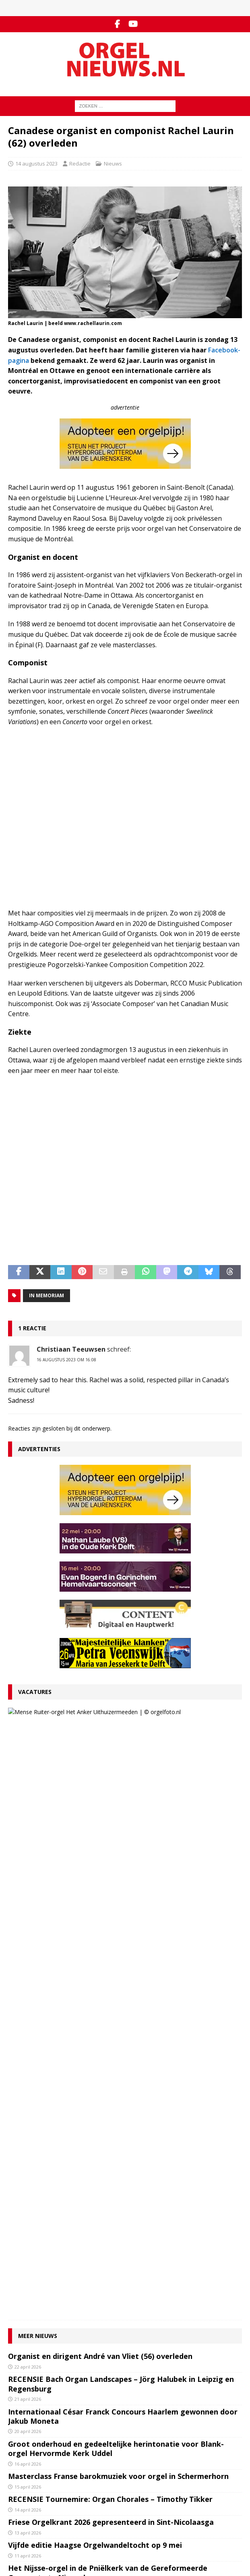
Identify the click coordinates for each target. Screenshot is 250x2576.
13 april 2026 (27, 1956)
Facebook (20, 2456)
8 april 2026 (26, 2012)
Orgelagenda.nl (27, 2508)
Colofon (17, 2421)
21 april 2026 (27, 1823)
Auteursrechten (27, 2413)
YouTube (19, 2465)
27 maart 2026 (68, 1732)
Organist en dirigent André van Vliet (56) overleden (100, 1780)
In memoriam (46, 1295)
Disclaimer (20, 2405)
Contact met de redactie (37, 2379)
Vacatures (35, 1692)
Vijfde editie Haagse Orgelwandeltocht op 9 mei (95, 1969)
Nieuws (113, 163)
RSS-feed (19, 2473)
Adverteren (22, 2396)
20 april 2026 (27, 1855)
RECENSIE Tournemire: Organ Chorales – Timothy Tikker (110, 1923)
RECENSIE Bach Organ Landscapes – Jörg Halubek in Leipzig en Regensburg (121, 1807)
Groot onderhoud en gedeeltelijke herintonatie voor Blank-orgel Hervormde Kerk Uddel (116, 1872)
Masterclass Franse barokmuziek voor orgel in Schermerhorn (118, 1900)
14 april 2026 (27, 1933)
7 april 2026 (26, 2034)
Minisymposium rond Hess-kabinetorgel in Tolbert (99, 2024)
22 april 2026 (27, 1790)
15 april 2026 (27, 1910)
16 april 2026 (27, 1887)
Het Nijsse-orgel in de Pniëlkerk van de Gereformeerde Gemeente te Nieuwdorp (107, 1996)
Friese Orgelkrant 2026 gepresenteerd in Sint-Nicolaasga (111, 1946)
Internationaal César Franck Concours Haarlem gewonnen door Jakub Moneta (123, 1840)
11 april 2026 (27, 1979)
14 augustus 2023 (36, 163)
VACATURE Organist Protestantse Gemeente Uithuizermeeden (128, 1716)
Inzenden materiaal (32, 2388)
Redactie (80, 163)
